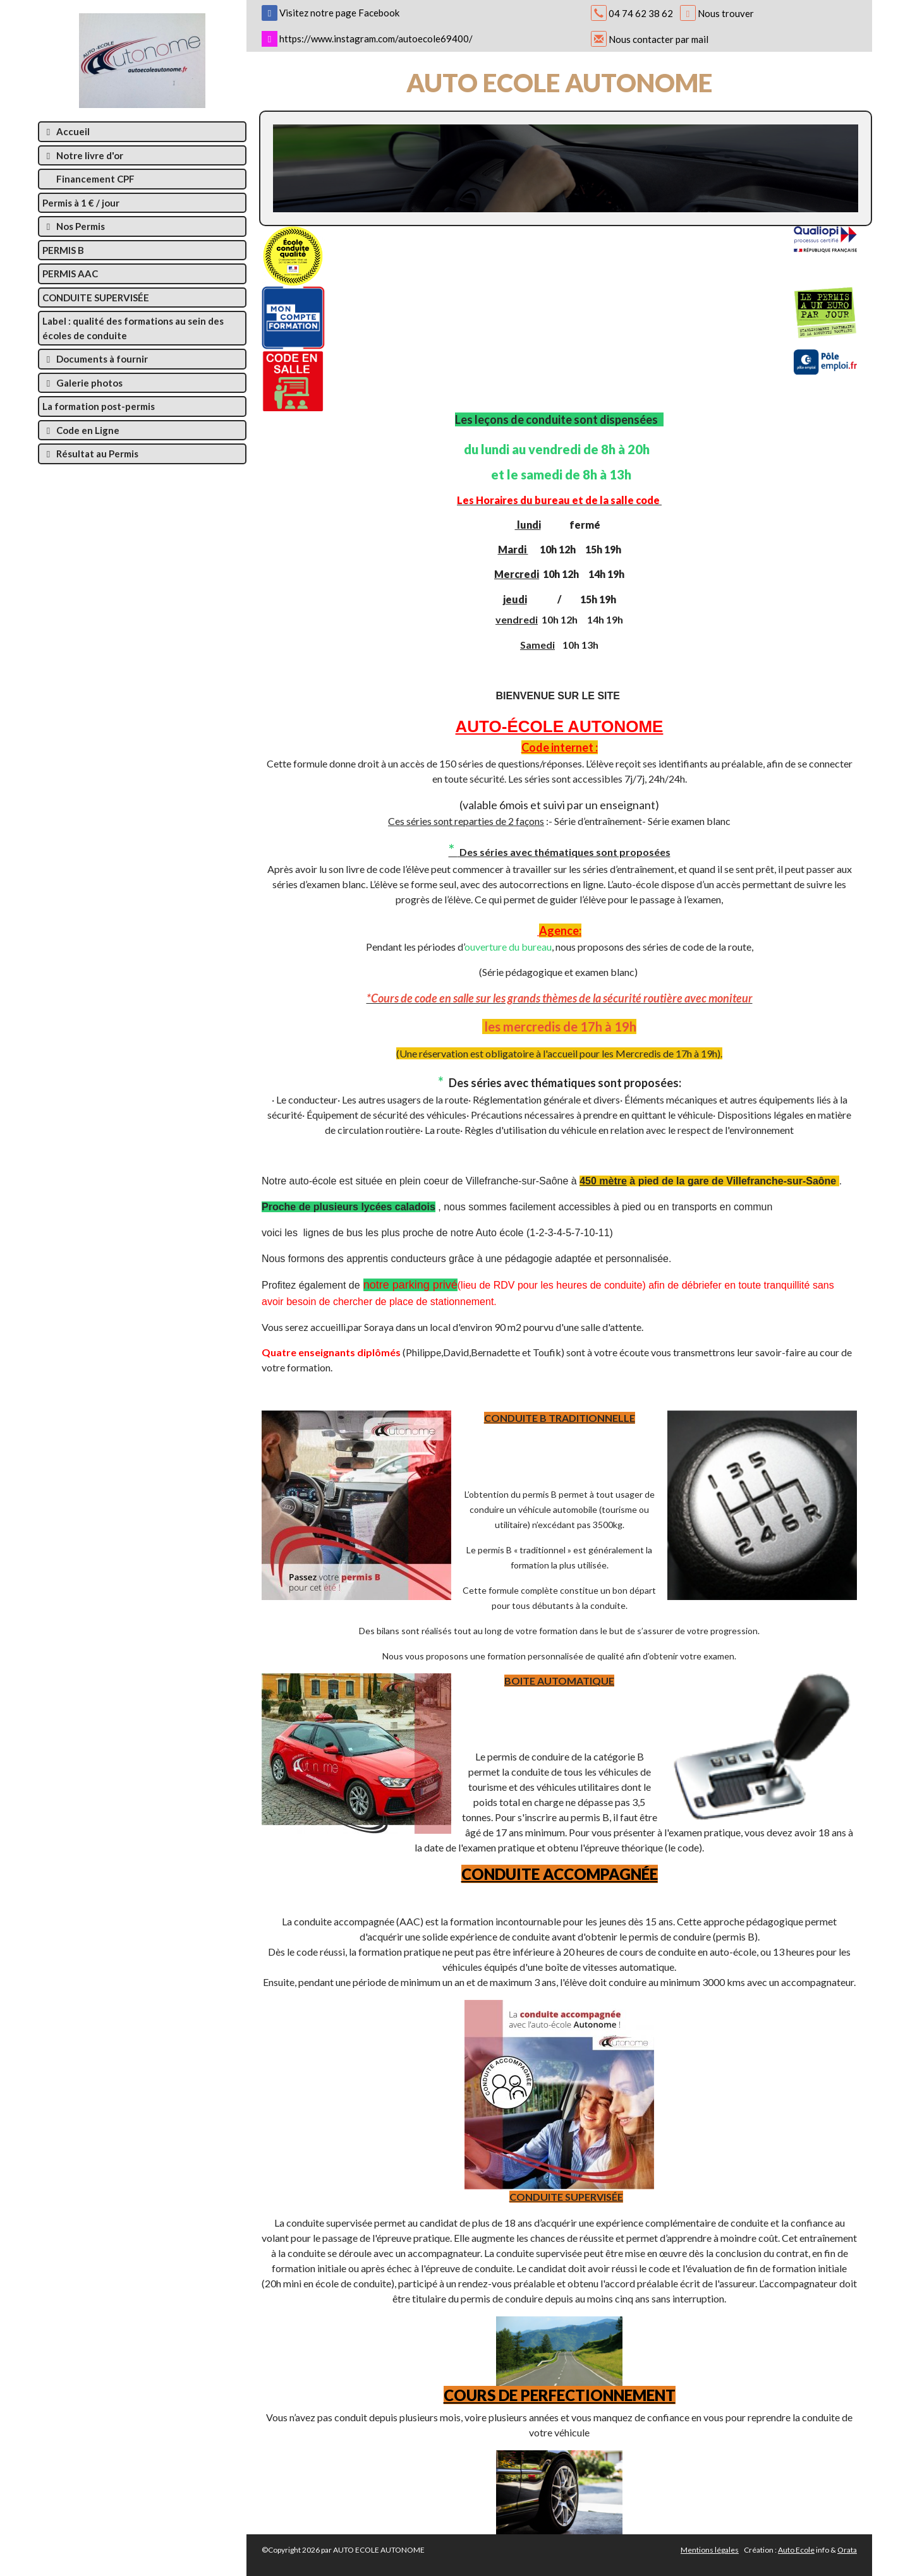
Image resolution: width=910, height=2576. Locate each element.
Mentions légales (710, 2550)
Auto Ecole (796, 2550)
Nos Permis (73, 226)
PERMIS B (63, 250)
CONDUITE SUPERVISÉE (95, 297)
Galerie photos (82, 382)
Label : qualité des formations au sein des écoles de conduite (133, 328)
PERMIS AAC (70, 273)
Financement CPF (94, 178)
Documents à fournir (95, 358)
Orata (847, 2550)
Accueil (66, 131)
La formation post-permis (98, 406)
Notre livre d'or (82, 155)
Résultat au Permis (90, 453)
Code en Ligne (80, 430)
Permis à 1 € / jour (80, 202)
